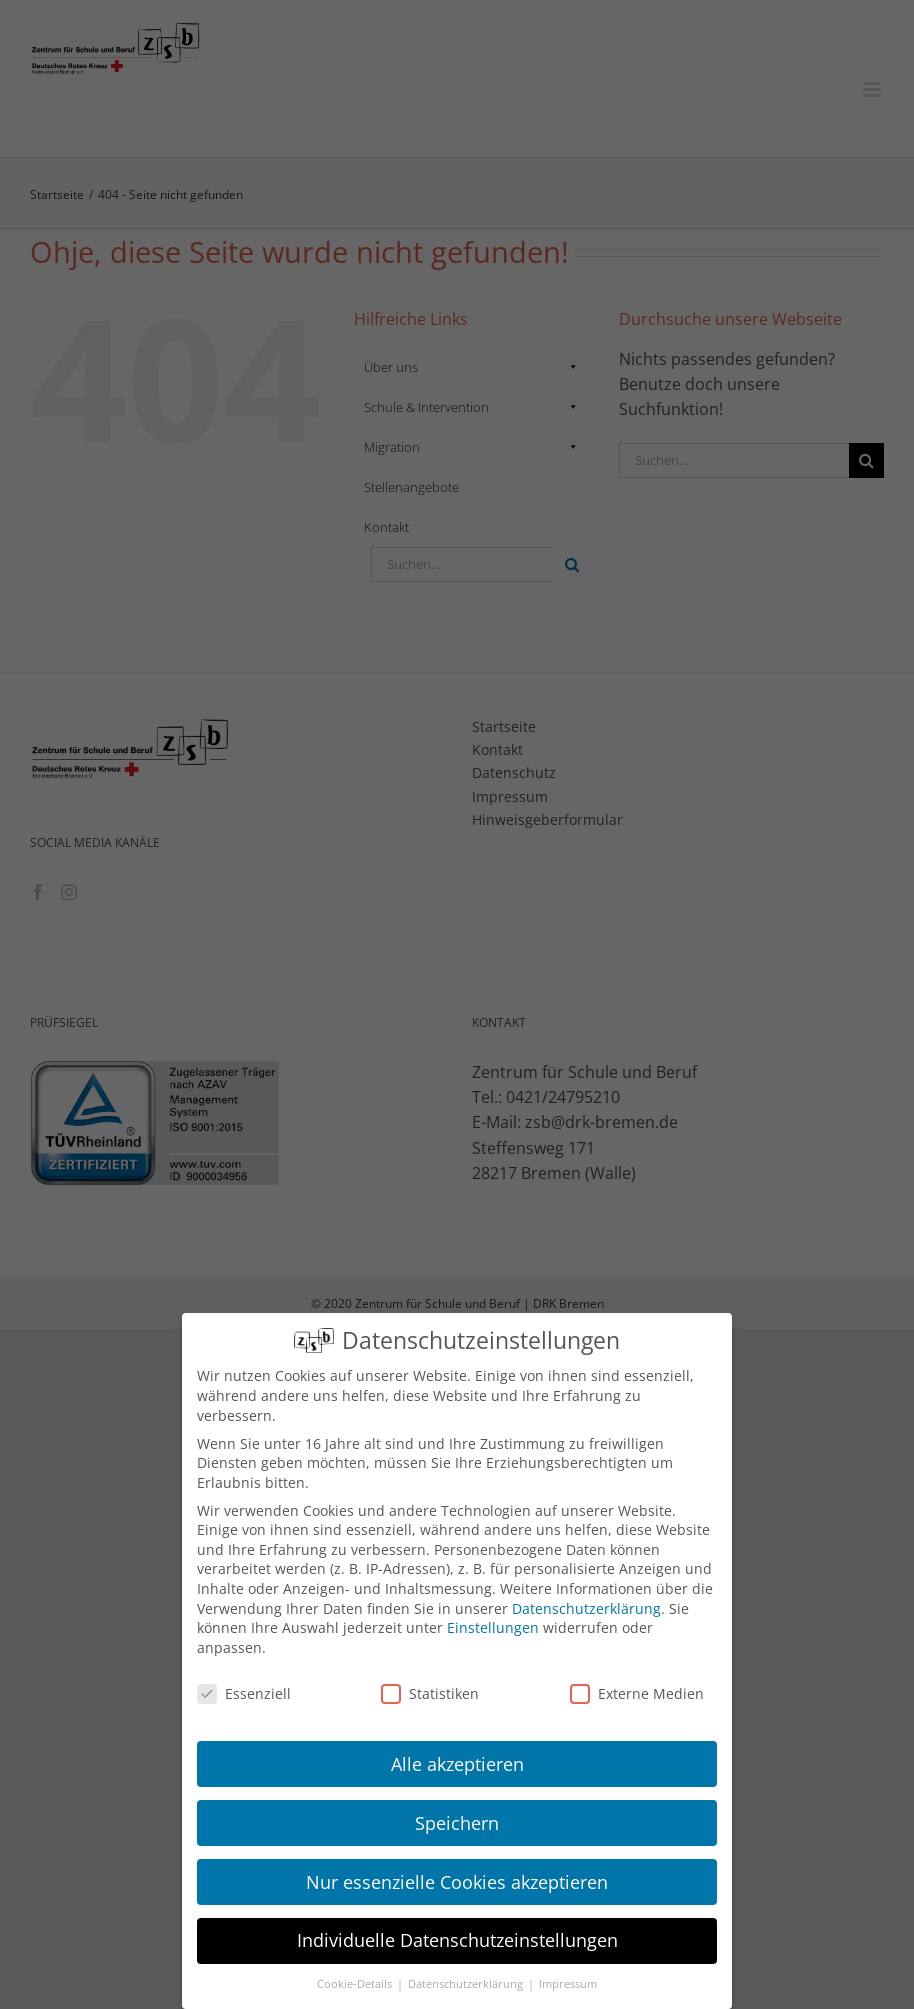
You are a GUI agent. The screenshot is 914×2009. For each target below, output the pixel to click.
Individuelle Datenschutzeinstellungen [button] (457, 1940)
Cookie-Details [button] (356, 1984)
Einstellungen (493, 1627)
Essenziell (244, 1693)
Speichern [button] (457, 1823)
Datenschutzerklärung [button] (467, 1984)
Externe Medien (637, 1693)
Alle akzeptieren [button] (457, 1764)
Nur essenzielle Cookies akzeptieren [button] (457, 1882)
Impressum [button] (568, 1984)
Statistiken (430, 1693)
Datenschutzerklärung (586, 1608)
